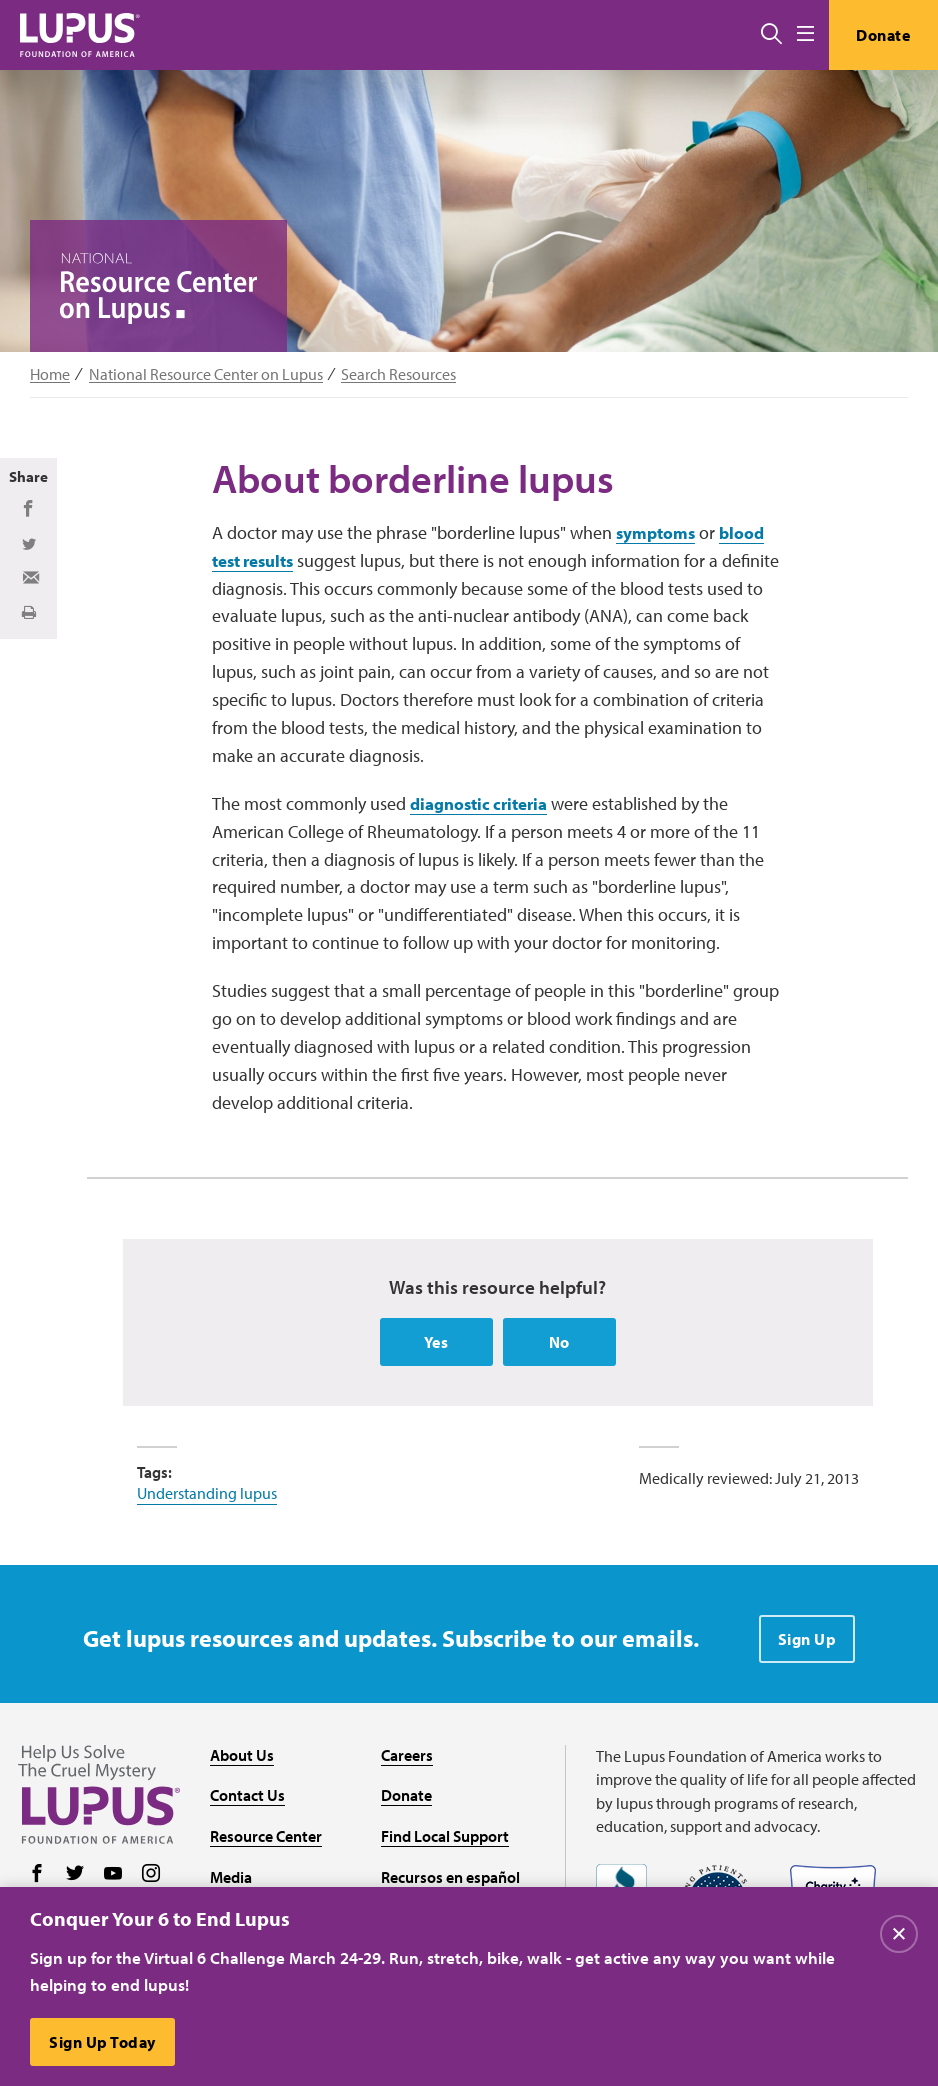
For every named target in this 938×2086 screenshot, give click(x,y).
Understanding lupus (207, 1497)
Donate (881, 35)
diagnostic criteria (484, 806)
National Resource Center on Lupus (206, 374)
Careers (407, 1759)
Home (50, 374)
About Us (242, 1759)
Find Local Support (445, 1841)
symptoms (657, 535)
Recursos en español (450, 1881)
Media (231, 1881)
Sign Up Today (103, 2042)
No (559, 1346)
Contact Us (247, 1800)
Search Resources (398, 374)
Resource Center (266, 1841)
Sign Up (807, 1643)
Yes (436, 1346)
